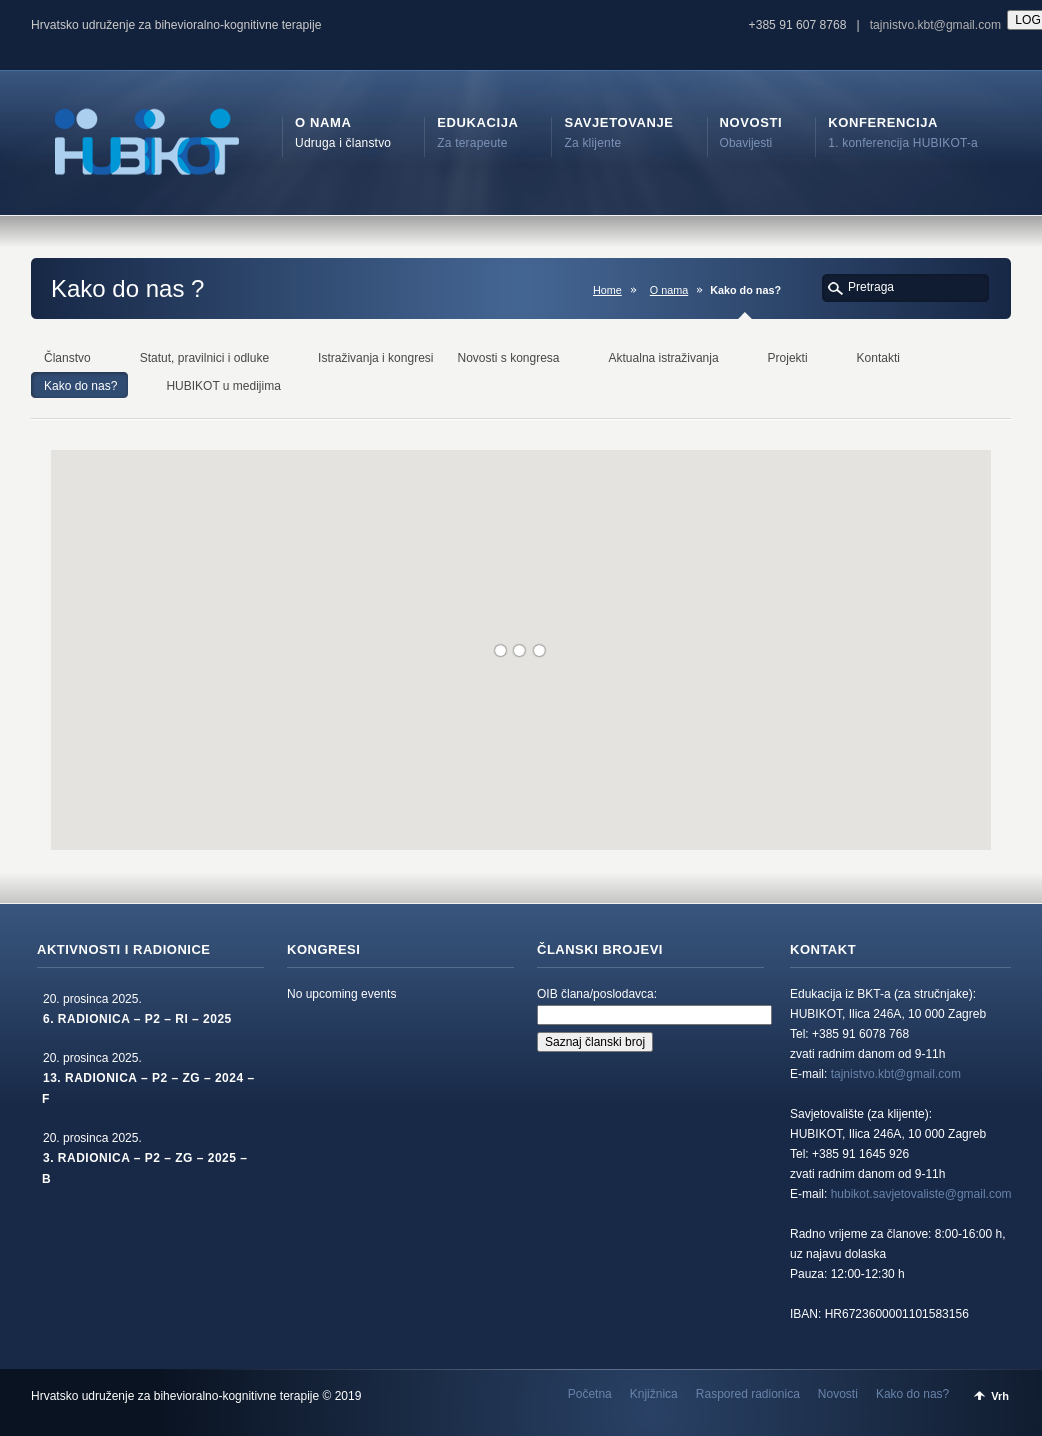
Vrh (1000, 1396)
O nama (669, 290)
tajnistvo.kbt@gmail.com (935, 25)
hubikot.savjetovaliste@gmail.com (921, 1194)
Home (607, 290)
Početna (590, 1394)
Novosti (838, 1394)
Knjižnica (654, 1394)
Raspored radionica (748, 1394)
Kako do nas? (912, 1394)
